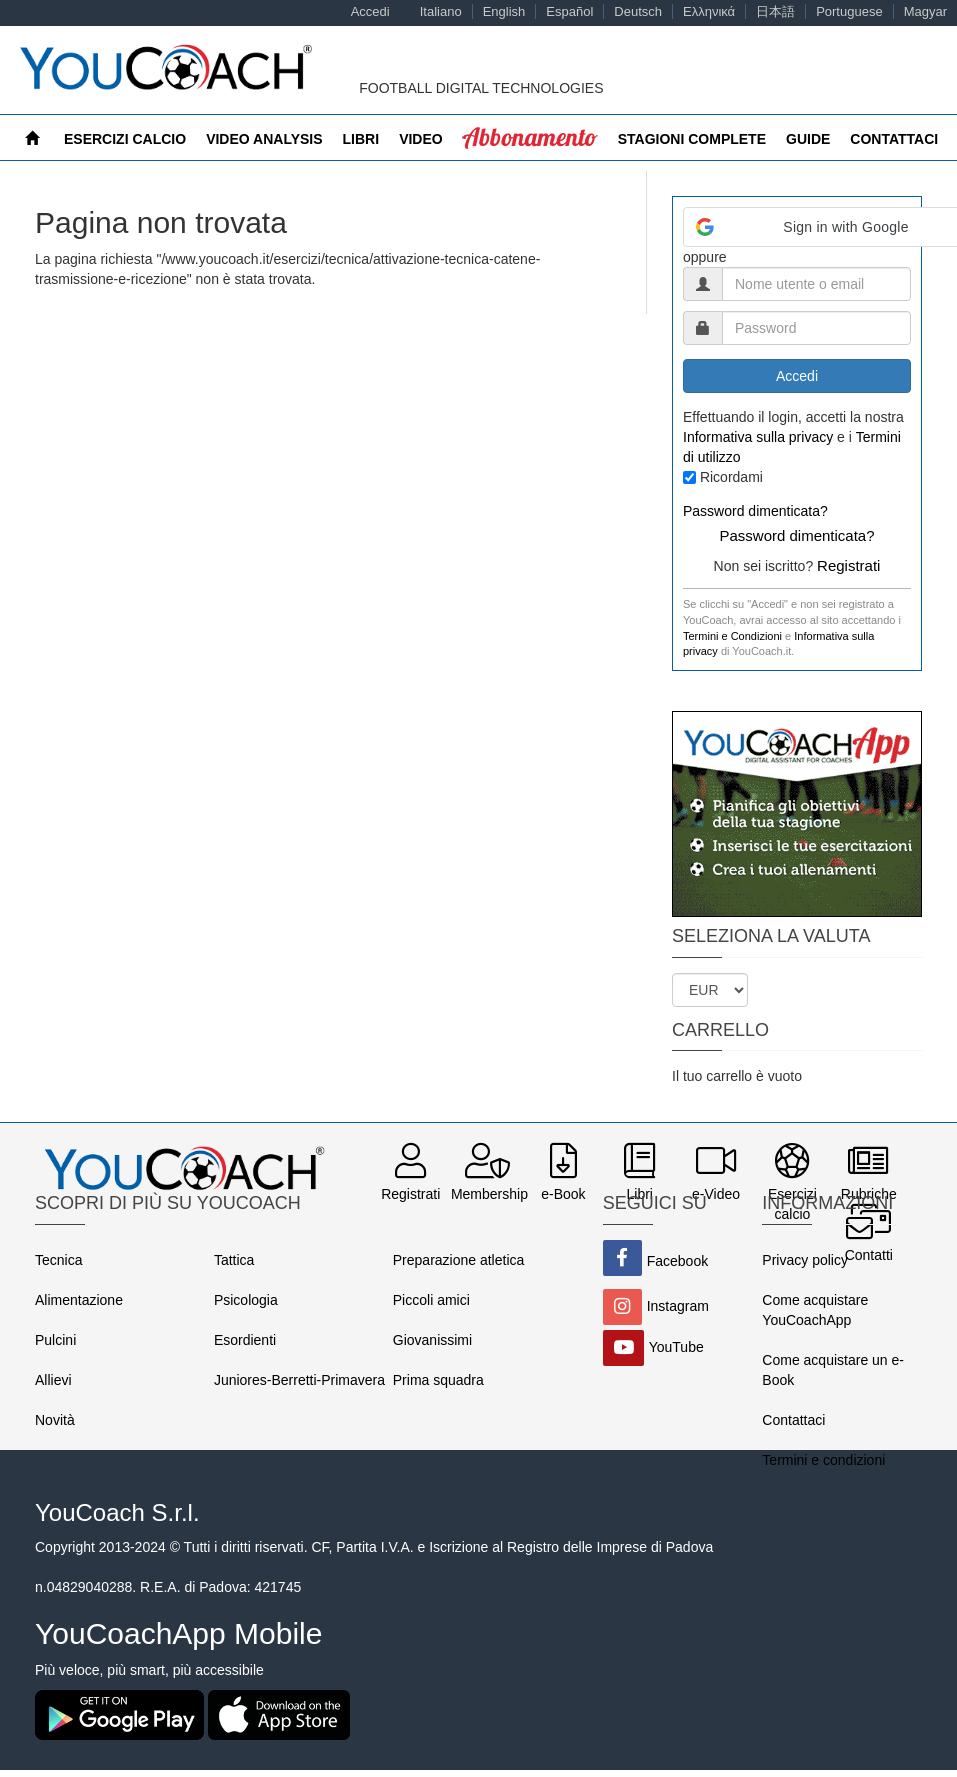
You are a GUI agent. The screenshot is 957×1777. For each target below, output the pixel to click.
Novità (55, 1420)
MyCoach (499, 139)
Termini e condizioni (823, 1460)
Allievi (53, 1380)
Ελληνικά (709, 11)
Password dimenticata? (755, 511)
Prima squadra (438, 1380)
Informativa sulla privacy (758, 437)
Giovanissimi (432, 1340)
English (504, 11)
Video (421, 139)
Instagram (678, 1306)
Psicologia (246, 1300)
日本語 (775, 11)
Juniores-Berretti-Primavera (299, 1380)
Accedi (370, 11)
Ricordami (731, 477)
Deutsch (638, 11)
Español (569, 11)
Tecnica (58, 1260)
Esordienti (245, 1340)
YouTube (676, 1347)
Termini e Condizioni (732, 636)
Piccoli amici (431, 1300)
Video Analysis (264, 139)
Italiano (441, 11)
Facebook (677, 1261)
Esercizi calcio (125, 139)
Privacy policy (805, 1260)
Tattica (234, 1260)
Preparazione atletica (459, 1260)
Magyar (925, 11)
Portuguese (849, 11)
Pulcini (55, 1340)
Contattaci (793, 1420)
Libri (361, 139)
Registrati (848, 565)
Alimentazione (79, 1300)
